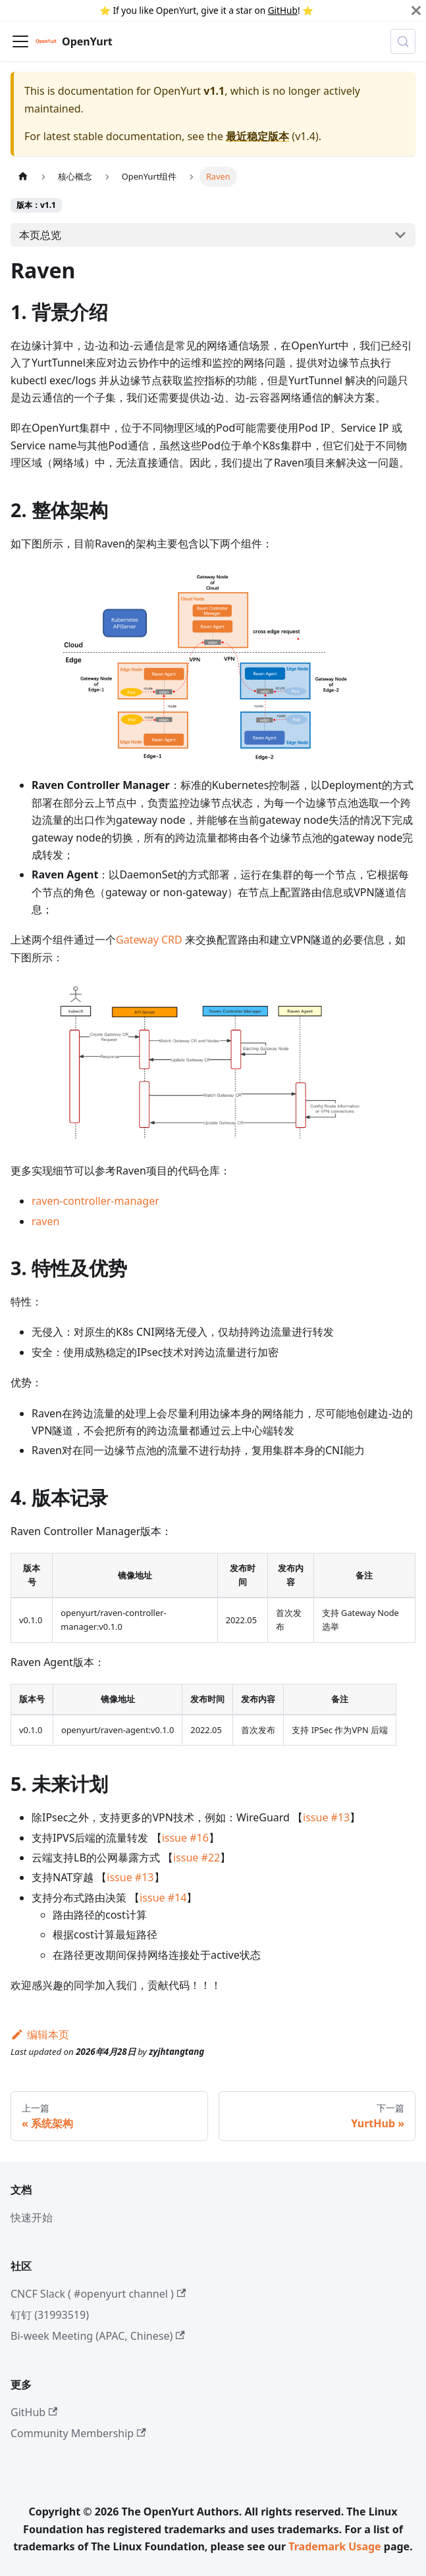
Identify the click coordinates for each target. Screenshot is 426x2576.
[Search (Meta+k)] (402, 41)
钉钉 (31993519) (50, 2315)
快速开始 (32, 2217)
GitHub (283, 10)
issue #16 (185, 1838)
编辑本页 (40, 2034)
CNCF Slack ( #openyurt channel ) (98, 2293)
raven (45, 1221)
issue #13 (326, 1817)
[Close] (416, 10)
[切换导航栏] (20, 41)
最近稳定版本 (257, 136)
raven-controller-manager (95, 1201)
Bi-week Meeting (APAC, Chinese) (98, 2336)
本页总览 (40, 235)
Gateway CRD (149, 939)
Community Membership (78, 2433)
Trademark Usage (334, 2546)
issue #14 (163, 1897)
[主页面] (23, 176)
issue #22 (196, 1857)
